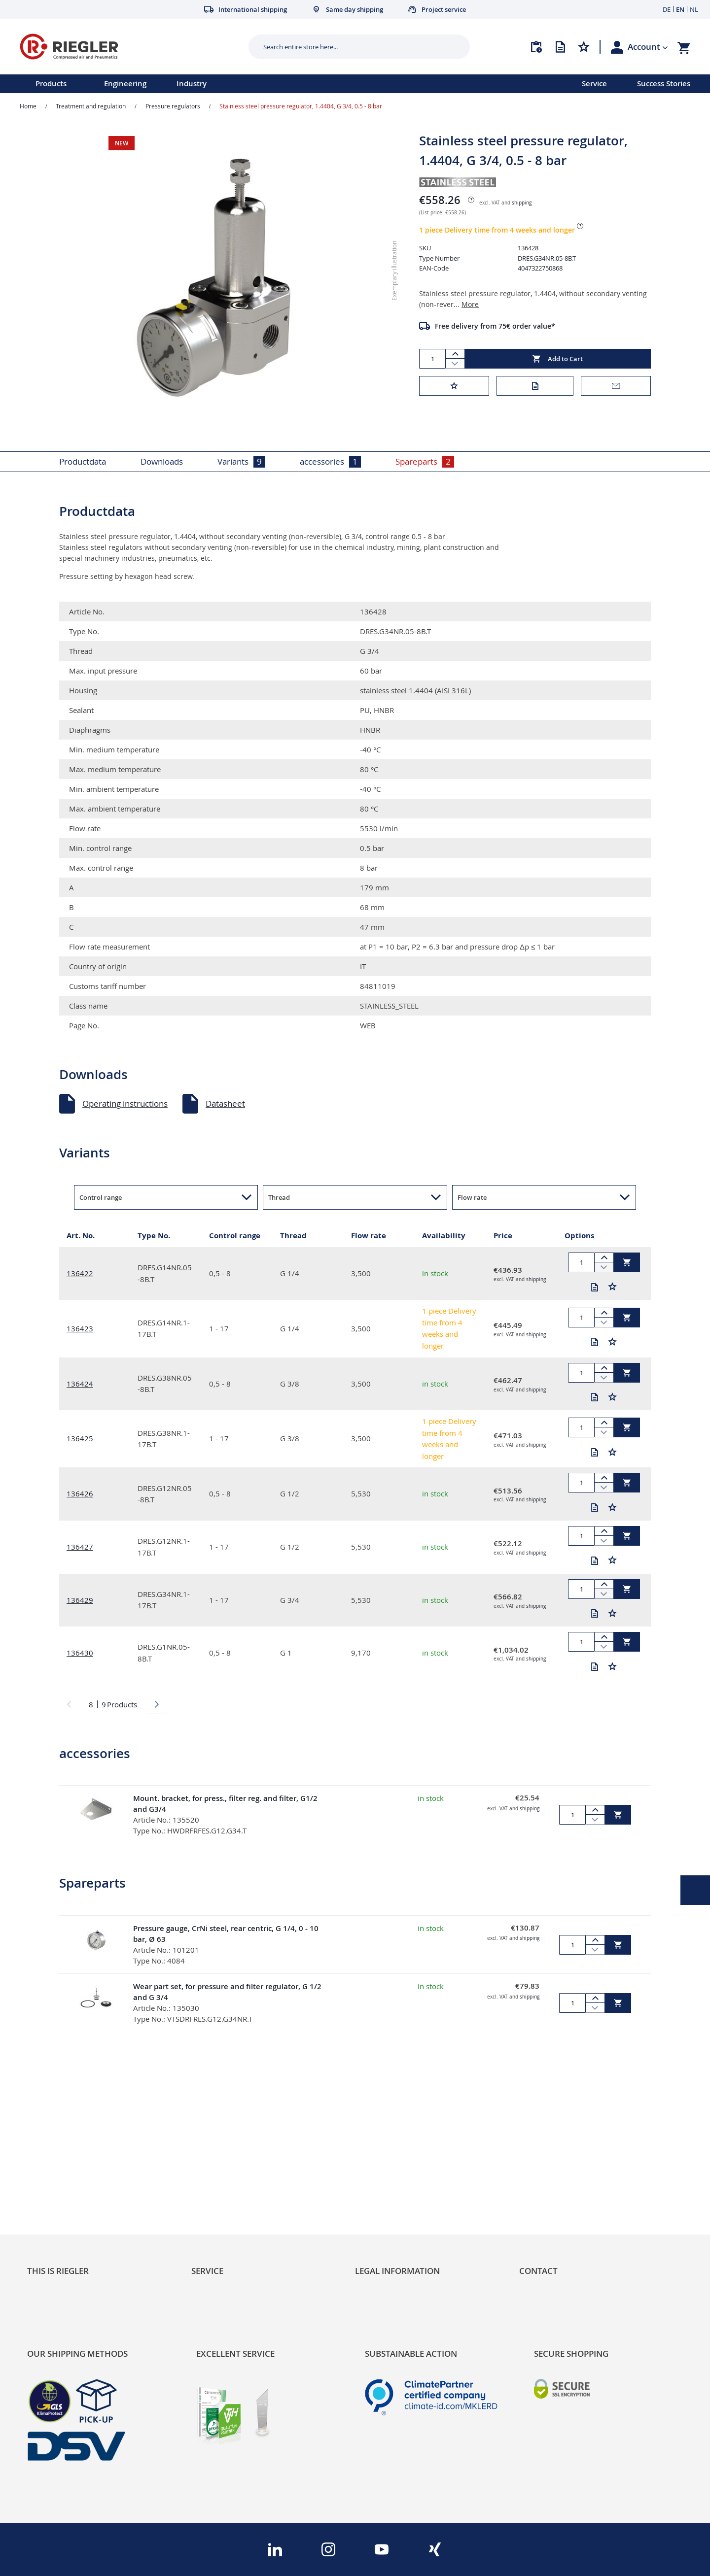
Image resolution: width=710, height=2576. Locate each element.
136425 (80, 1438)
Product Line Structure (70, 2185)
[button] (648, 46)
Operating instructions (125, 1103)
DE (667, 9)
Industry (192, 83)
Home (28, 106)
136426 (80, 1493)
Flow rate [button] (472, 1197)
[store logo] (130, 47)
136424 (80, 1384)
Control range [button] (100, 1197)
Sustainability (52, 2152)
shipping (522, 203)
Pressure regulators (172, 106)
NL (694, 9)
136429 (80, 1600)
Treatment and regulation (91, 106)
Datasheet (225, 1103)
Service (594, 83)
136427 (80, 1547)
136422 (80, 1273)
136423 (80, 1328)
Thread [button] (279, 1197)
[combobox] (351, 47)
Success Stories (663, 83)
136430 (80, 1653)
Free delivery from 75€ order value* (495, 326)
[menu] (278, 83)
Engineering (125, 83)
